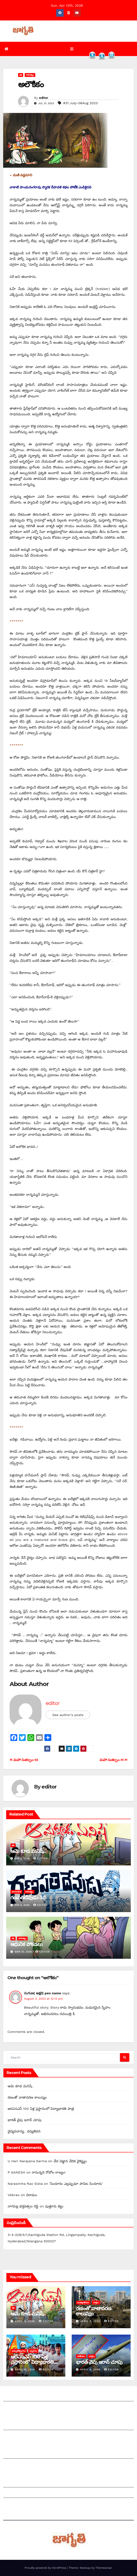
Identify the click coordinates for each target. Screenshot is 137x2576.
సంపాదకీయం (12, 2454)
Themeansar (103, 2567)
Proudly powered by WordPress (45, 2567)
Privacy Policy (14, 2504)
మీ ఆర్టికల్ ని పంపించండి (20, 2426)
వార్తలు (96, 2302)
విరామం (31, 2195)
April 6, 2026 (25, 2321)
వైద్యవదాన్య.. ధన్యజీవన (24, 2131)
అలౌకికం (30, 84)
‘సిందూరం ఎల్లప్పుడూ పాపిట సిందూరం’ (76, 2184)
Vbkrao (14, 2195)
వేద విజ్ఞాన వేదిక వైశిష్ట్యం (70, 2161)
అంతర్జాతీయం (83, 2302)
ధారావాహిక (16, 1892)
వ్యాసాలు (33, 2351)
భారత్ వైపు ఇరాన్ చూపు (24, 2120)
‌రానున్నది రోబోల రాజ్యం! (49, 2172)
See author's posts (67, 1715)
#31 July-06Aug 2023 (80, 103)
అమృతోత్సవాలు (19, 2351)
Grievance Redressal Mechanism (30, 2483)
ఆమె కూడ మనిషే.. (28, 1851)
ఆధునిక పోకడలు (26, 1944)
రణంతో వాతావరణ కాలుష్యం (27, 2097)
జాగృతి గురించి (13, 2397)
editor (43, 98)
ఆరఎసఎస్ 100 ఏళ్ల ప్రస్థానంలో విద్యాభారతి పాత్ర (41, 2109)
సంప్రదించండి (12, 2407)
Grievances (12, 2493)
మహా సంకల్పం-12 (24, 1760)
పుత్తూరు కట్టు (54, 2206)
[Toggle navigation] (72, 49)
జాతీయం (81, 2356)
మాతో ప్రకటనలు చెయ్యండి (21, 2436)
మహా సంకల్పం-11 (113, 1760)
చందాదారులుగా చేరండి (19, 2465)
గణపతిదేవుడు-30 (28, 1897)
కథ (20, 75)
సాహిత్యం (30, 75)
